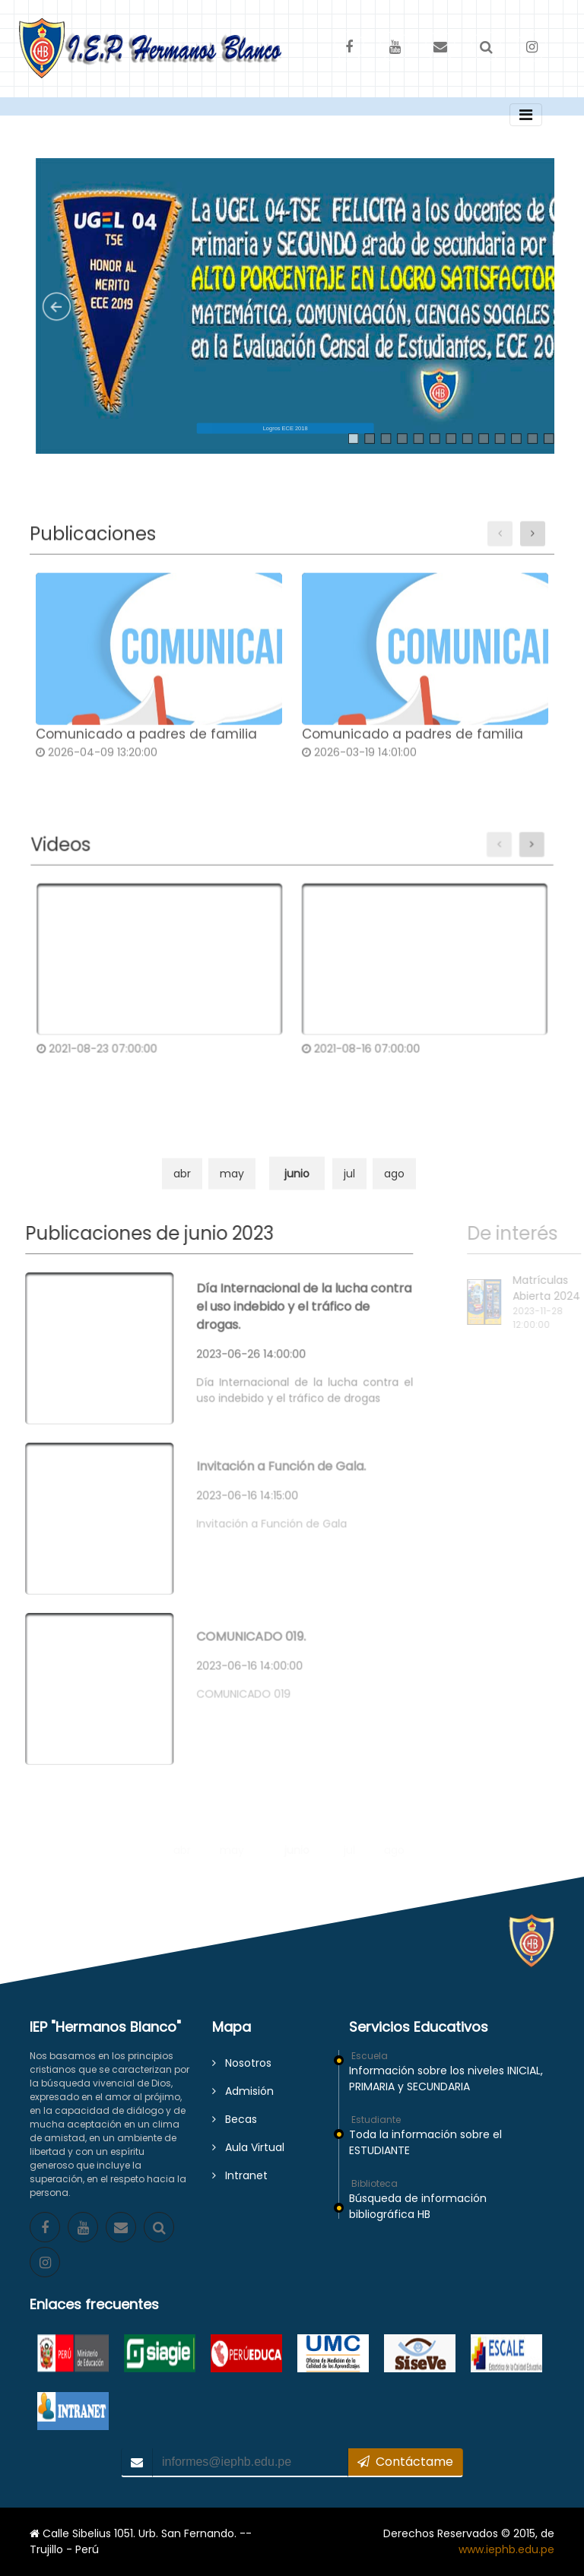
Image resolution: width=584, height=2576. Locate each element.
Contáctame (405, 2461)
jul (349, 1191)
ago (394, 1191)
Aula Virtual (248, 2147)
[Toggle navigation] (525, 114)
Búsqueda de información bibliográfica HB (418, 2206)
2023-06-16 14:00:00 (222, 1651)
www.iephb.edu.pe (506, 2549)
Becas (234, 2119)
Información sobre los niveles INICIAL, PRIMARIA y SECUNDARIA (446, 2078)
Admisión (243, 2091)
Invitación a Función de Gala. (253, 1451)
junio (296, 1191)
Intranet (240, 2175)
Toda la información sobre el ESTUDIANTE (425, 2142)
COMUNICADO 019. (223, 1621)
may (232, 1191)
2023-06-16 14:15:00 (220, 1480)
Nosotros (241, 2063)
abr (182, 1191)
